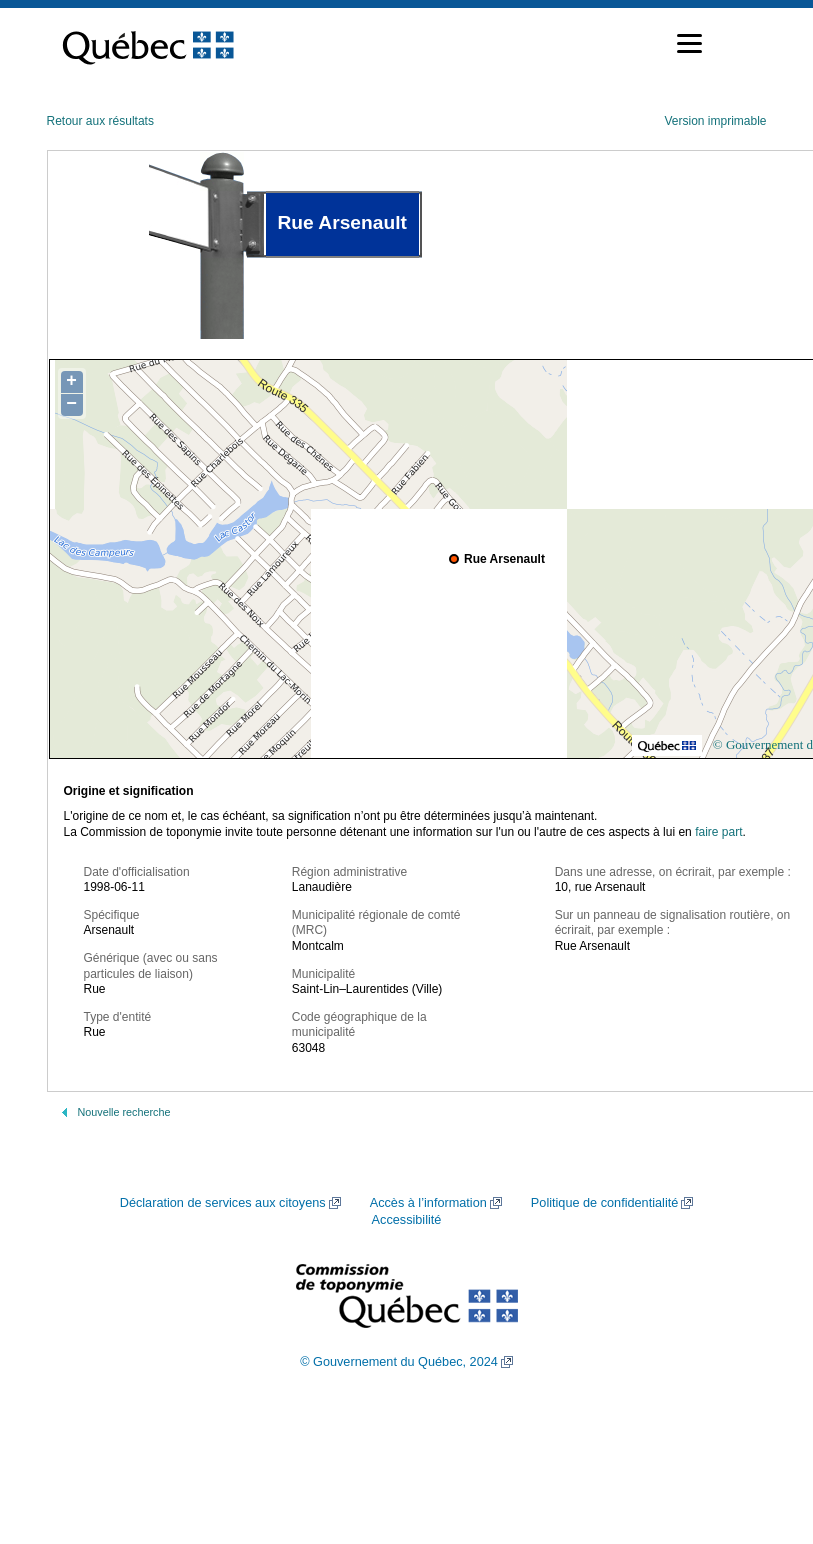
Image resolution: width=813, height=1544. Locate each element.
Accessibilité (407, 1220)
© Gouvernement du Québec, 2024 (399, 1362)
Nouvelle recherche (124, 1112)
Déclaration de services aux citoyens (223, 1203)
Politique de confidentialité (604, 1203)
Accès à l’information (428, 1203)
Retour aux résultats (100, 121)
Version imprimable (715, 121)
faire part (718, 832)
